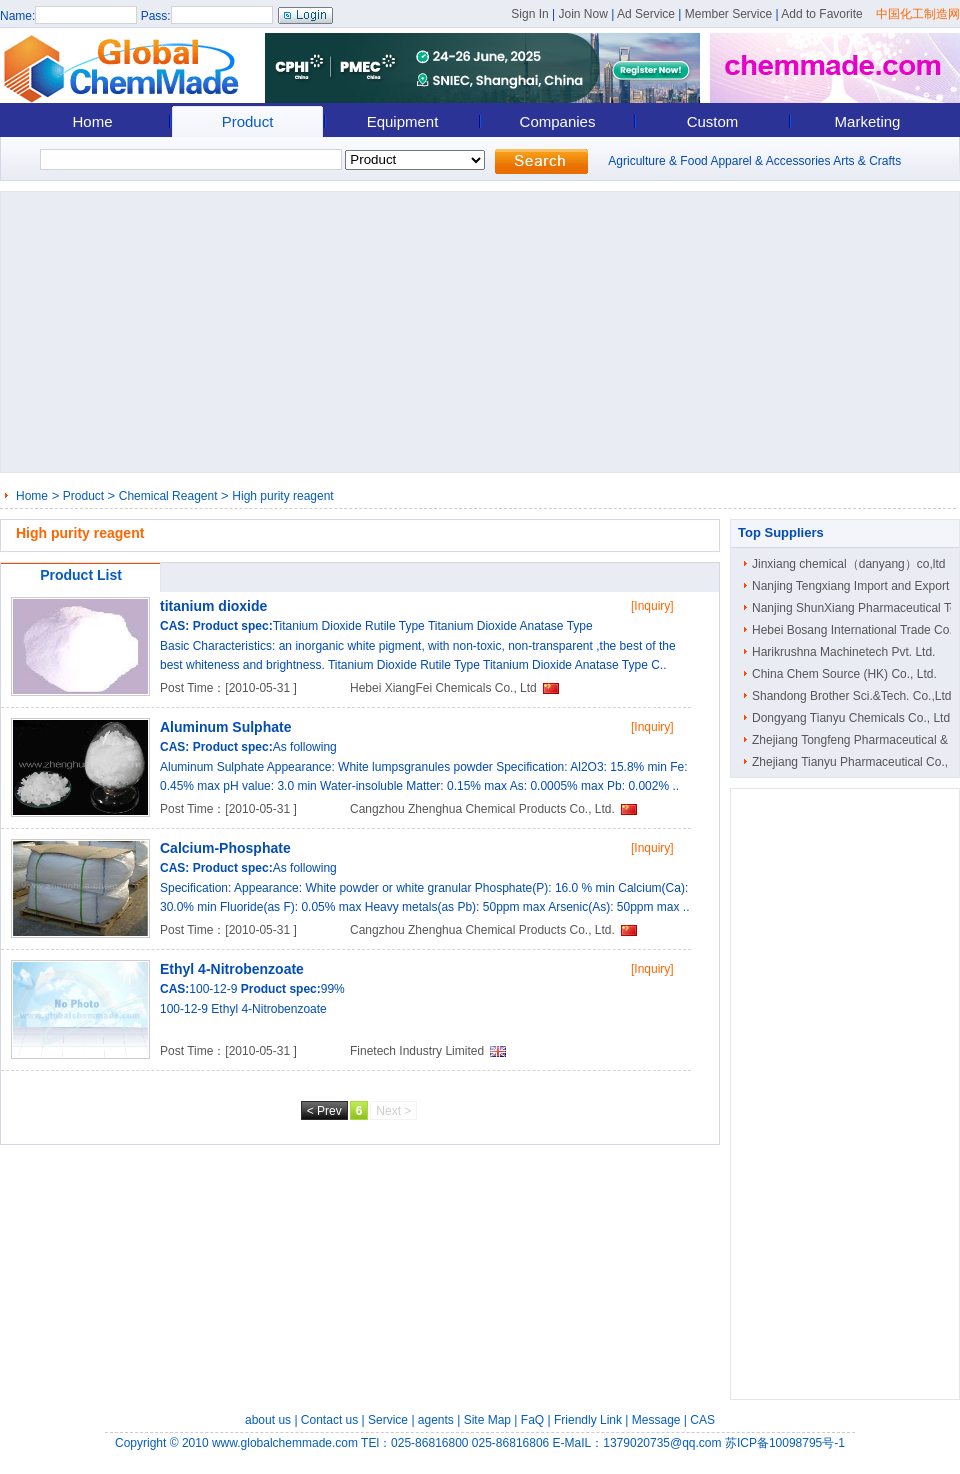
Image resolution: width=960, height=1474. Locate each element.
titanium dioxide (213, 606)
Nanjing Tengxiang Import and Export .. (855, 586)
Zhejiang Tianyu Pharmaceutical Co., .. (855, 762)
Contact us (329, 1420)
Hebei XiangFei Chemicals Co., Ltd (443, 688)
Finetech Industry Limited (417, 1051)
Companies (558, 121)
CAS (702, 1420)
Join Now (582, 14)
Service (388, 1420)
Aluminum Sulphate (225, 727)
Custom (713, 121)
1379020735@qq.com (662, 1443)
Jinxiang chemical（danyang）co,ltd (848, 564)
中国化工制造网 (918, 14)
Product (248, 121)
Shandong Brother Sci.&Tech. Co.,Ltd (851, 696)
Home (92, 121)
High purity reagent (282, 496)
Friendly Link (588, 1420)
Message (656, 1420)
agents (436, 1420)
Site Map (487, 1420)
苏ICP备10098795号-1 (785, 1443)
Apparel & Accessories (770, 161)
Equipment (403, 121)
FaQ (532, 1420)
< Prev (324, 1111)
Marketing (868, 121)
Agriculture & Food (657, 161)
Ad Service (646, 14)
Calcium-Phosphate (225, 848)
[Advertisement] (350, 332)
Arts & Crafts (867, 161)
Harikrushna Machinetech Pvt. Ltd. (843, 652)
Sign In (529, 14)
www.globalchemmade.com (285, 1443)
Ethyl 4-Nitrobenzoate (232, 969)
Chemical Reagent (168, 496)
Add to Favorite (821, 14)
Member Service (728, 14)
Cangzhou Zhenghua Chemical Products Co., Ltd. (482, 809)
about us (268, 1420)
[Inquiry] (652, 606)
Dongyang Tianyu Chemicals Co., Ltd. (852, 718)
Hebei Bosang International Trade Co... (855, 630)
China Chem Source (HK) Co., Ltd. (844, 674)
